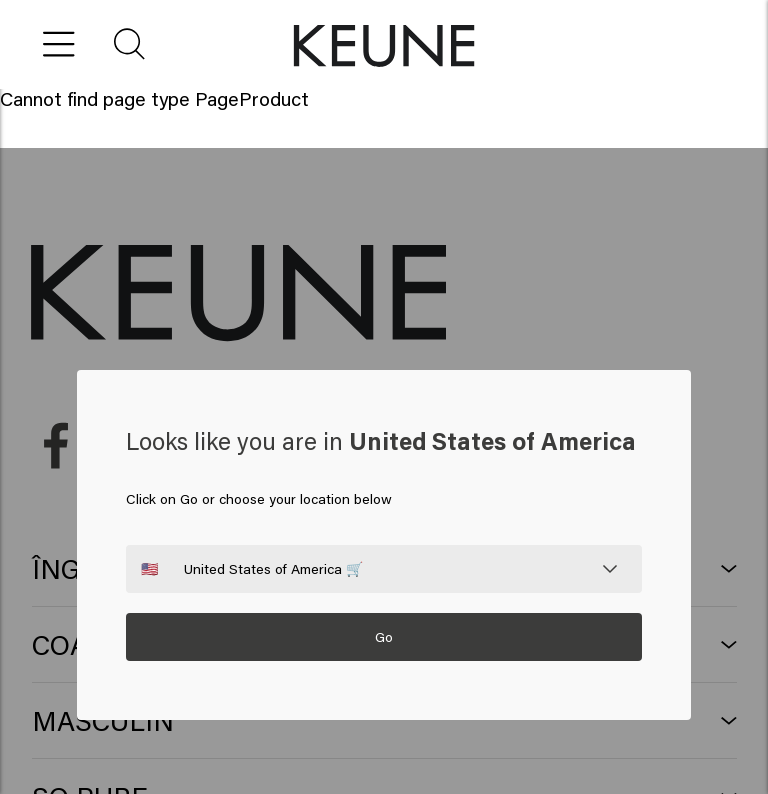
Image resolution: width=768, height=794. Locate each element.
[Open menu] (59, 44)
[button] (130, 44)
